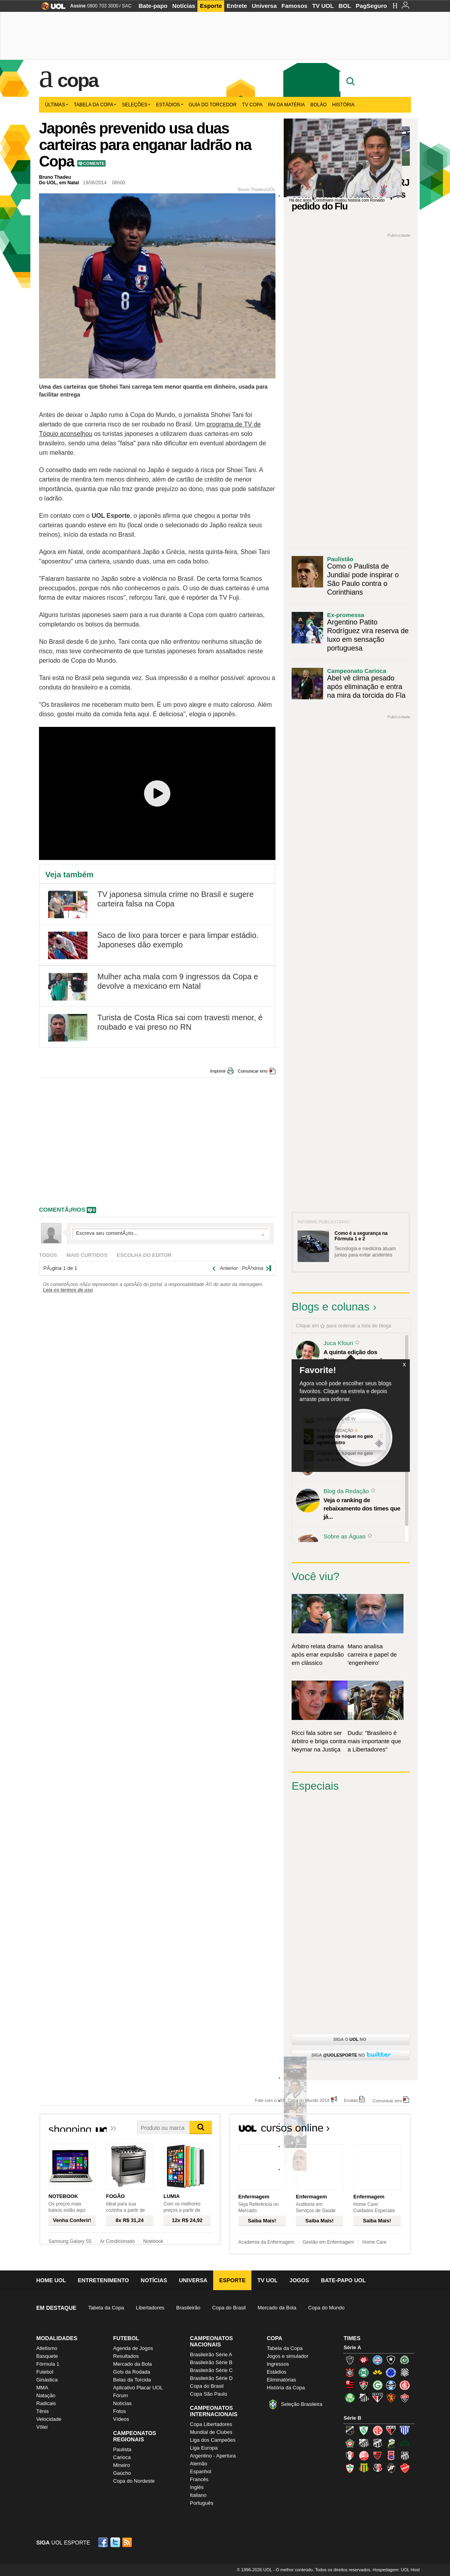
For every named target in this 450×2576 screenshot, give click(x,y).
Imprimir (218, 1071)
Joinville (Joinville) (350, 2455)
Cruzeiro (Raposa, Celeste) (391, 2372)
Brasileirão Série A (211, 2354)
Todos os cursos (384, 2130)
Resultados (126, 2356)
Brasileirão (188, 2308)
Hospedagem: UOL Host (396, 2569)
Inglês (197, 2487)
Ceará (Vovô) (377, 2443)
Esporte (211, 5)
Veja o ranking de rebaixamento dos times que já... (362, 1508)
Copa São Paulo (208, 2394)
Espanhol (200, 2471)
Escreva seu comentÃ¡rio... (170, 1233)
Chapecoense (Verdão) (404, 2360)
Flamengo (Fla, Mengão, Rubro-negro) (350, 2385)
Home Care (375, 2242)
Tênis (42, 2411)
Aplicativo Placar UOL (138, 2388)
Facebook (104, 2542)
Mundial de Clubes (211, 2432)
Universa (264, 5)
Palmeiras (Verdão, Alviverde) (350, 2397)
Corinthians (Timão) (350, 2372)
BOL (344, 5)
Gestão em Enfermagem (328, 2242)
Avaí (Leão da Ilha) (404, 2430)
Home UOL (51, 2280)
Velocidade (48, 2419)
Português (201, 2503)
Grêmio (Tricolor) (391, 2385)
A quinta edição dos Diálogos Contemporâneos (360, 1356)
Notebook (153, 2241)
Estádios (169, 104)
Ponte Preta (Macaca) (404, 2455)
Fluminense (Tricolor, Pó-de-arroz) (363, 2385)
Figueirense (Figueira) (404, 2372)
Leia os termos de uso (68, 1290)
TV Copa (252, 104)
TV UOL (323, 5)
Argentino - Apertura (213, 2456)
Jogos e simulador (288, 2356)
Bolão (319, 104)
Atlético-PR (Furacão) (363, 2360)
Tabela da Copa (95, 104)
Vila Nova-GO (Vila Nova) (404, 2468)
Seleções (136, 104)
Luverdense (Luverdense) (391, 2443)
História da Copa (286, 2388)
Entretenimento (103, 2280)
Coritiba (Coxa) (363, 2372)
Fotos (119, 2411)
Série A (352, 2347)
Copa (78, 80)
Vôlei (42, 2427)
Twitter (116, 2542)
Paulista (122, 2449)
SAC (127, 6)
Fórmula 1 (48, 2364)
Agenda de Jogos (133, 2348)
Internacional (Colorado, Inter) (404, 2385)
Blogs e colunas (331, 1307)
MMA (42, 2388)
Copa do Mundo (326, 2308)
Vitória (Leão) (404, 2397)
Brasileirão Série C (211, 2370)
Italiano (198, 2495)
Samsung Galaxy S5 (69, 2241)
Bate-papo (153, 5)
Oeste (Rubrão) (377, 2455)
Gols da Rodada (131, 2372)
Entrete (237, 5)
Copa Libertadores (211, 2424)
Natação (45, 2395)
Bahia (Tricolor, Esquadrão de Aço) (377, 2360)
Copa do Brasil (228, 2308)
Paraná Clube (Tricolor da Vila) (391, 2455)
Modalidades (56, 2338)
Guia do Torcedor (213, 104)
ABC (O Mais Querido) (350, 2430)
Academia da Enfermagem (266, 2242)
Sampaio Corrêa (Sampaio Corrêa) (363, 2468)
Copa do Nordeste (134, 2481)
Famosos (294, 5)
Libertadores (150, 2308)
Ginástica (47, 2380)
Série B (352, 2418)
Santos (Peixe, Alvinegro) (363, 2397)
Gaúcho (122, 2473)
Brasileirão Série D (211, 2378)
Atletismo (46, 2348)
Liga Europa (204, 2448)
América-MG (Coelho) (363, 2430)
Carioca (122, 2457)
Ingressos (278, 2364)
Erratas (351, 2100)
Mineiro (121, 2465)
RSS (128, 2542)
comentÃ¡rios (62, 1209)
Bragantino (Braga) (363, 2443)
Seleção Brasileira (301, 2404)
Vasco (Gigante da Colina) (391, 2468)
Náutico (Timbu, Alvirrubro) (363, 2455)
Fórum (120, 2395)
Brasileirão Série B (211, 2362)
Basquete (47, 2356)
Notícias (183, 5)
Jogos (299, 2280)
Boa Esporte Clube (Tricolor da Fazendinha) (350, 2443)
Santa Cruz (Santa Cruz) (377, 2468)
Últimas (56, 104)
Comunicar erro (253, 1071)
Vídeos (121, 2419)
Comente (94, 163)
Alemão (198, 2464)
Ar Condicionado (117, 2241)
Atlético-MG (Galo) (350, 2360)
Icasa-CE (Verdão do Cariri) (404, 2443)
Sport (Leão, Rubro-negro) (391, 2397)
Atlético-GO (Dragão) (391, 2430)
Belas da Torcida (132, 2380)
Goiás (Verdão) (377, 2385)
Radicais (46, 2403)
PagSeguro (371, 5)
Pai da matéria (286, 104)
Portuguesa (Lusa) (350, 2468)
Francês (199, 2479)
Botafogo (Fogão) (391, 2360)
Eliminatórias (281, 2380)
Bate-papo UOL (343, 2280)
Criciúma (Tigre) (377, 2372)
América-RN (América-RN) (377, 2430)
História (343, 104)
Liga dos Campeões (213, 2440)
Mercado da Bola (277, 2308)
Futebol (44, 2372)
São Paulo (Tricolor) (377, 2397)
